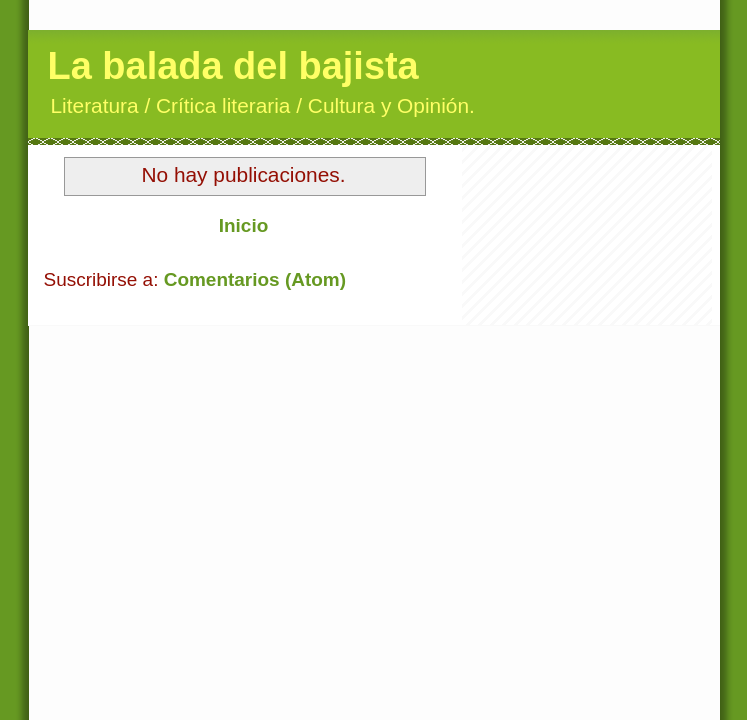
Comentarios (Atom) (255, 279)
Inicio (244, 225)
